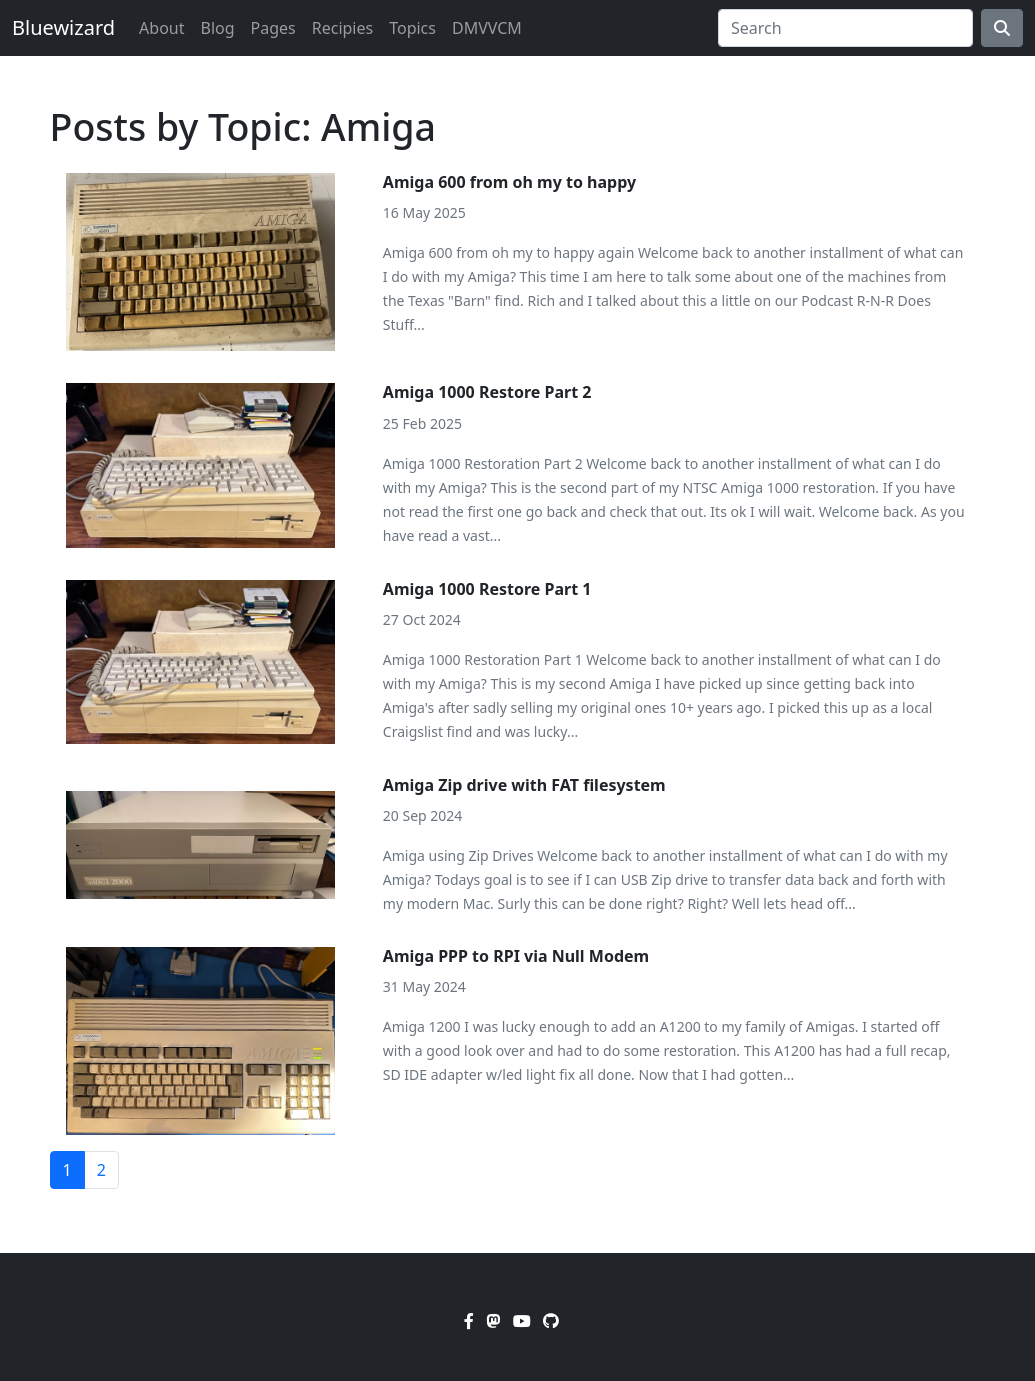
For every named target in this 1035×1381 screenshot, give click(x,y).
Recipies (342, 28)
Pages (273, 28)
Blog (217, 28)
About (161, 28)
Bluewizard (63, 27)
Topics (412, 28)
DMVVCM (487, 28)
